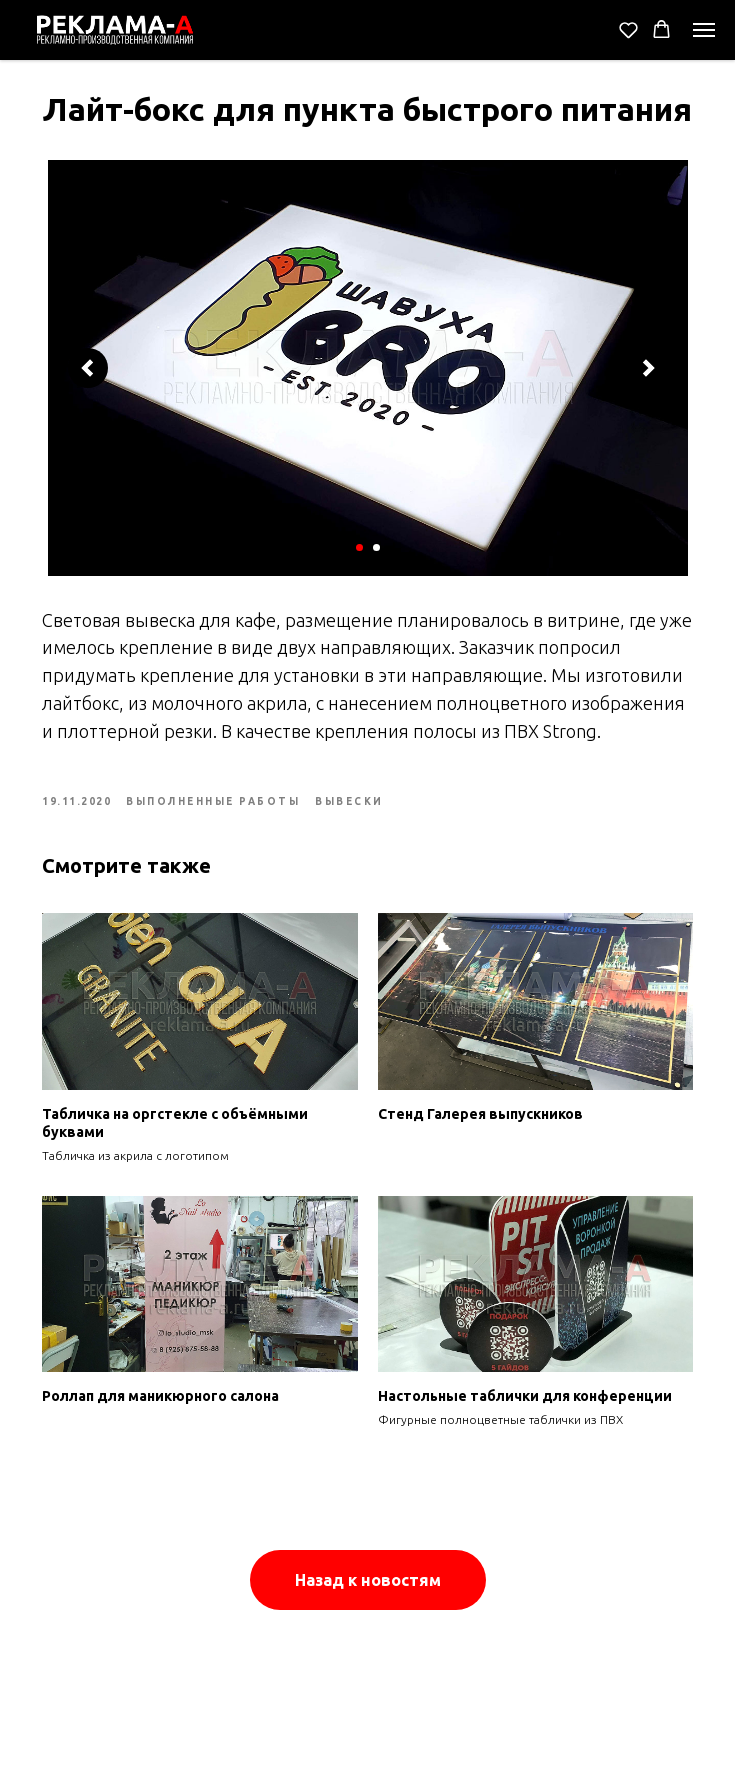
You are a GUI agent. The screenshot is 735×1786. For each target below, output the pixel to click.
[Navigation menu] (704, 30)
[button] (628, 29)
